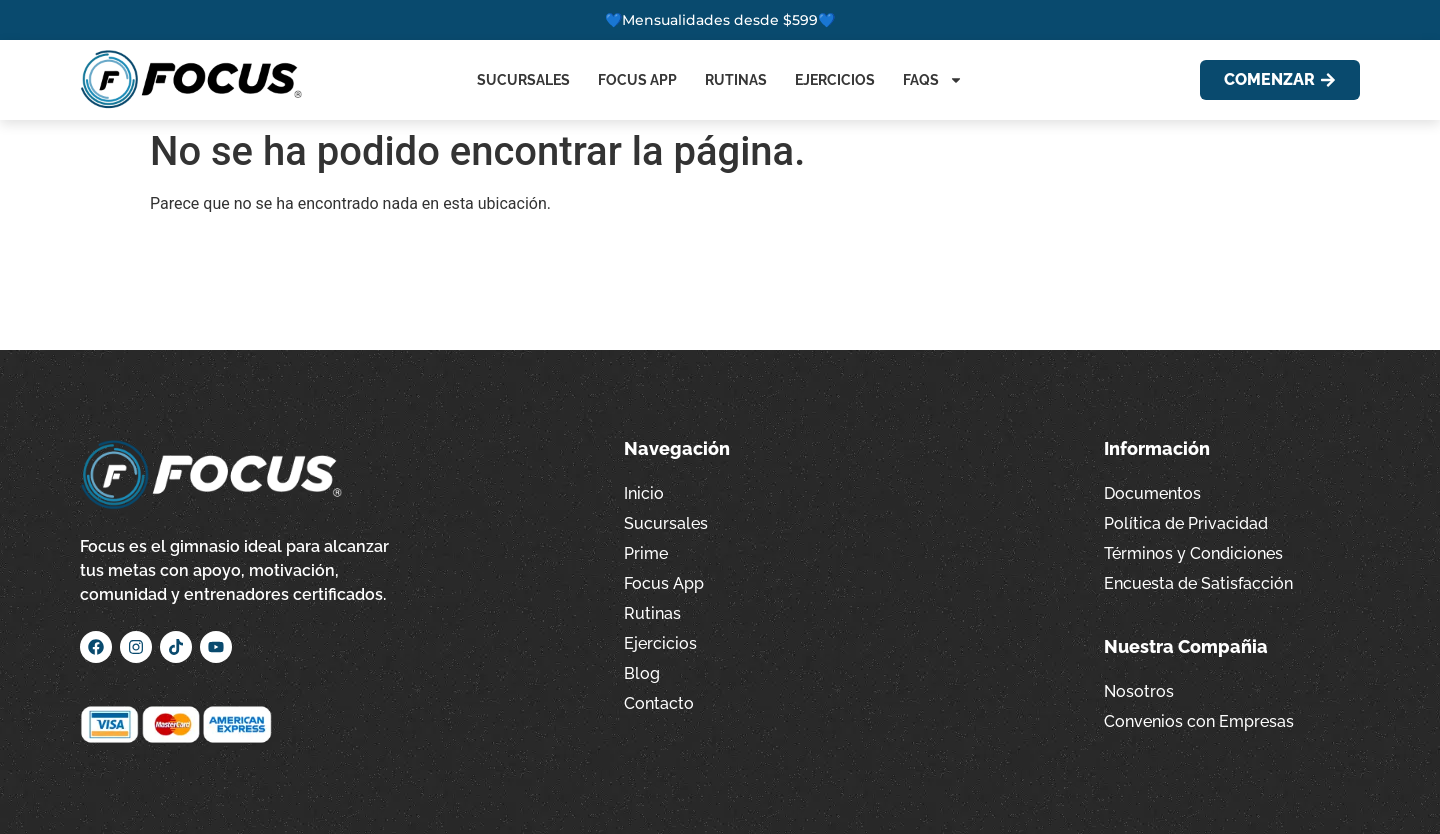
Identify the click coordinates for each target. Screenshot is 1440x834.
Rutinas (736, 80)
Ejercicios (835, 80)
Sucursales (523, 80)
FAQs (933, 80)
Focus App (637, 80)
